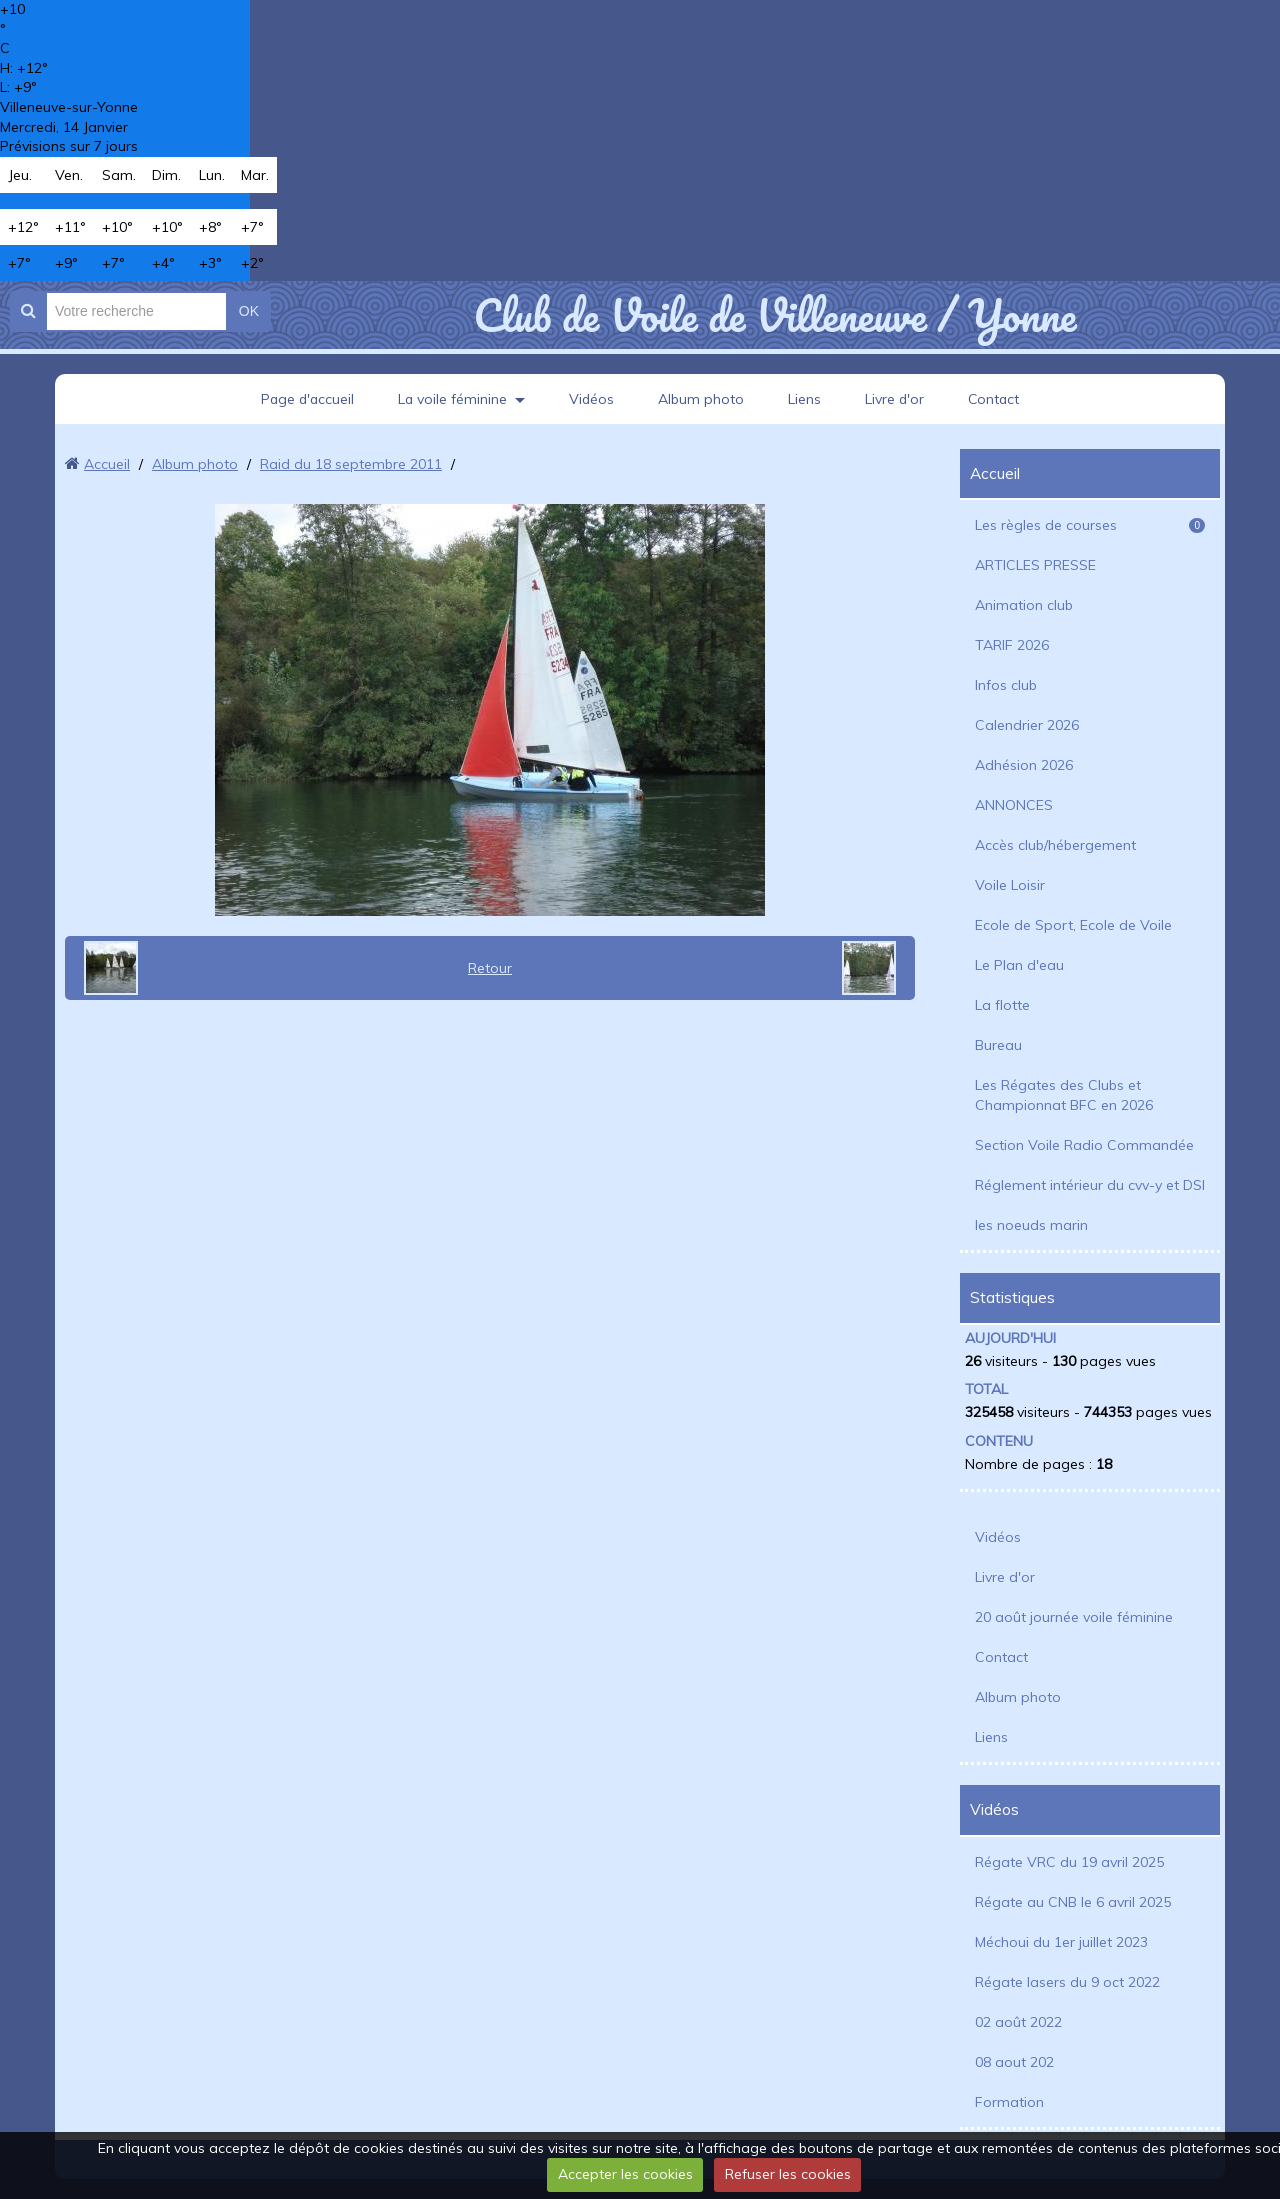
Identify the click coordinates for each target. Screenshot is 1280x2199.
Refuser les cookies (788, 2174)
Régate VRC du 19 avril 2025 (1069, 1862)
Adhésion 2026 (1024, 765)
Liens (805, 399)
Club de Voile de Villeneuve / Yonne (774, 315)
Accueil (107, 464)
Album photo (702, 399)
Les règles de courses (1090, 525)
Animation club (1024, 605)
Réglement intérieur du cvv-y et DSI (1090, 1185)
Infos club (1006, 685)
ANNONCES (1014, 805)
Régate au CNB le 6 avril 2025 (1073, 1902)
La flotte (1002, 1005)
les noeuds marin (1031, 1225)
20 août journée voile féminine (1074, 1617)
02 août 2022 (1018, 2022)
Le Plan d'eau (1019, 965)
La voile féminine (452, 399)
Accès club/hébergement (1055, 845)
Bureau (998, 1045)
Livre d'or (896, 399)
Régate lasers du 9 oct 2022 (1067, 1982)
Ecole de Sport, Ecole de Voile (1073, 925)
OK (249, 311)
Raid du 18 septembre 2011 (351, 464)
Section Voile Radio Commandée (1084, 1145)
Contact (996, 399)
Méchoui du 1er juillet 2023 (1061, 1942)
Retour (490, 968)
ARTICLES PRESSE (1035, 565)
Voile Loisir (1010, 885)
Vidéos (592, 399)
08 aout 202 (1014, 2062)
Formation (1009, 2102)
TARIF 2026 (1012, 645)
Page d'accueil (305, 399)
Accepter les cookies (625, 2174)
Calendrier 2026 (1027, 725)
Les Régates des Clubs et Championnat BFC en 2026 (1064, 1095)
